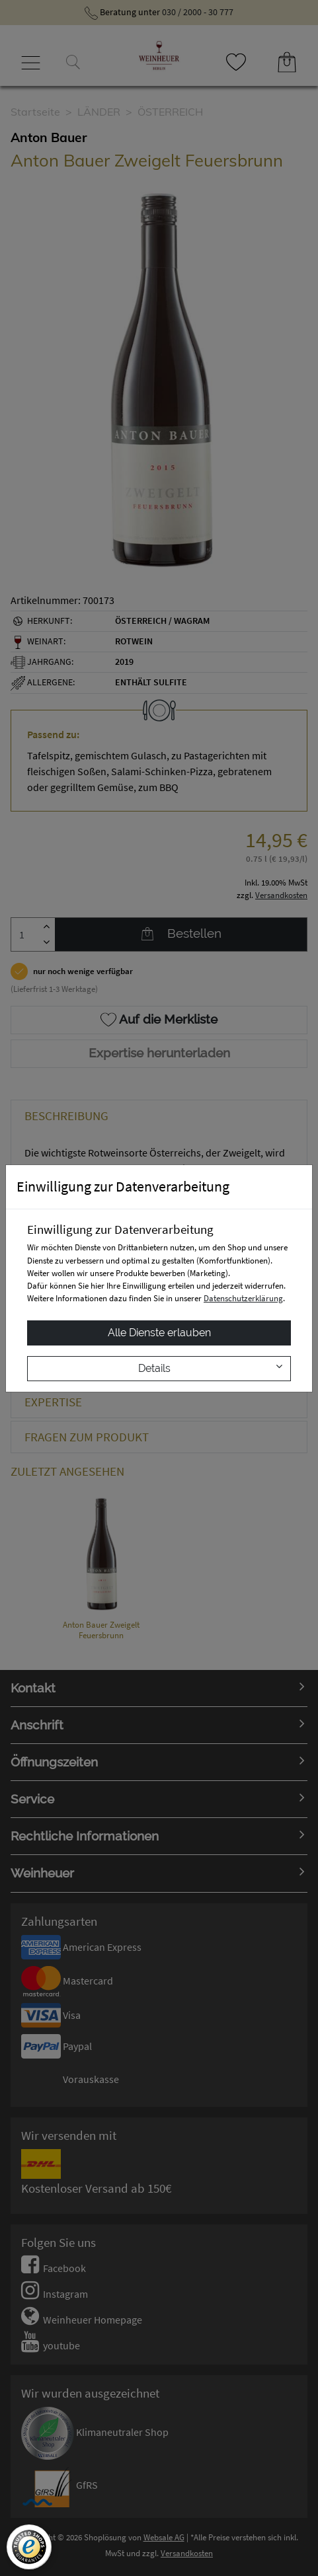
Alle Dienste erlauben (159, 1332)
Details (210, 1368)
